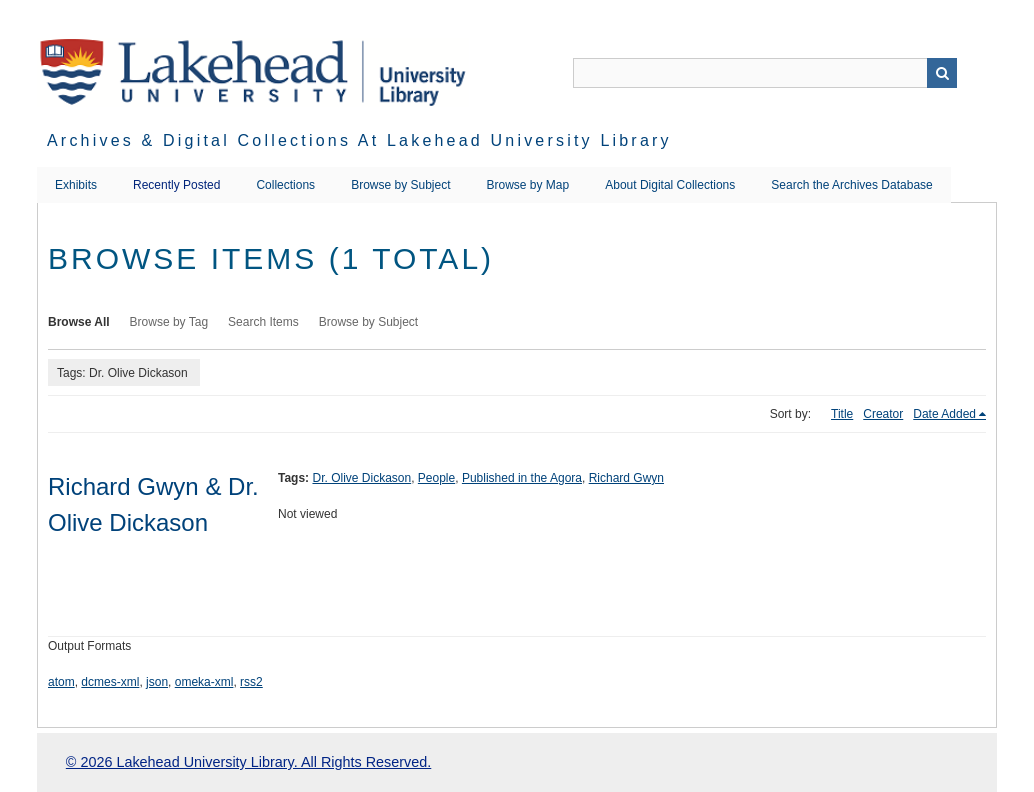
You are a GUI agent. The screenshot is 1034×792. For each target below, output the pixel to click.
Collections (285, 185)
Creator (883, 414)
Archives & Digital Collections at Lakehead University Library (359, 140)
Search (942, 73)
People (436, 478)
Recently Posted (176, 185)
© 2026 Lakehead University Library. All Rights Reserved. (248, 762)
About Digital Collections (670, 185)
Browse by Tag (169, 322)
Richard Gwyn (626, 478)
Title (842, 414)
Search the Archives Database (851, 185)
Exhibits (76, 185)
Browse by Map (528, 185)
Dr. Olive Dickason (361, 478)
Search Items (263, 322)
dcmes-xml (110, 682)
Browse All (79, 322)
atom (61, 682)
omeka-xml (204, 682)
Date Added (944, 414)
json (157, 682)
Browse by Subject (400, 185)
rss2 (251, 682)
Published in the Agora (522, 478)
